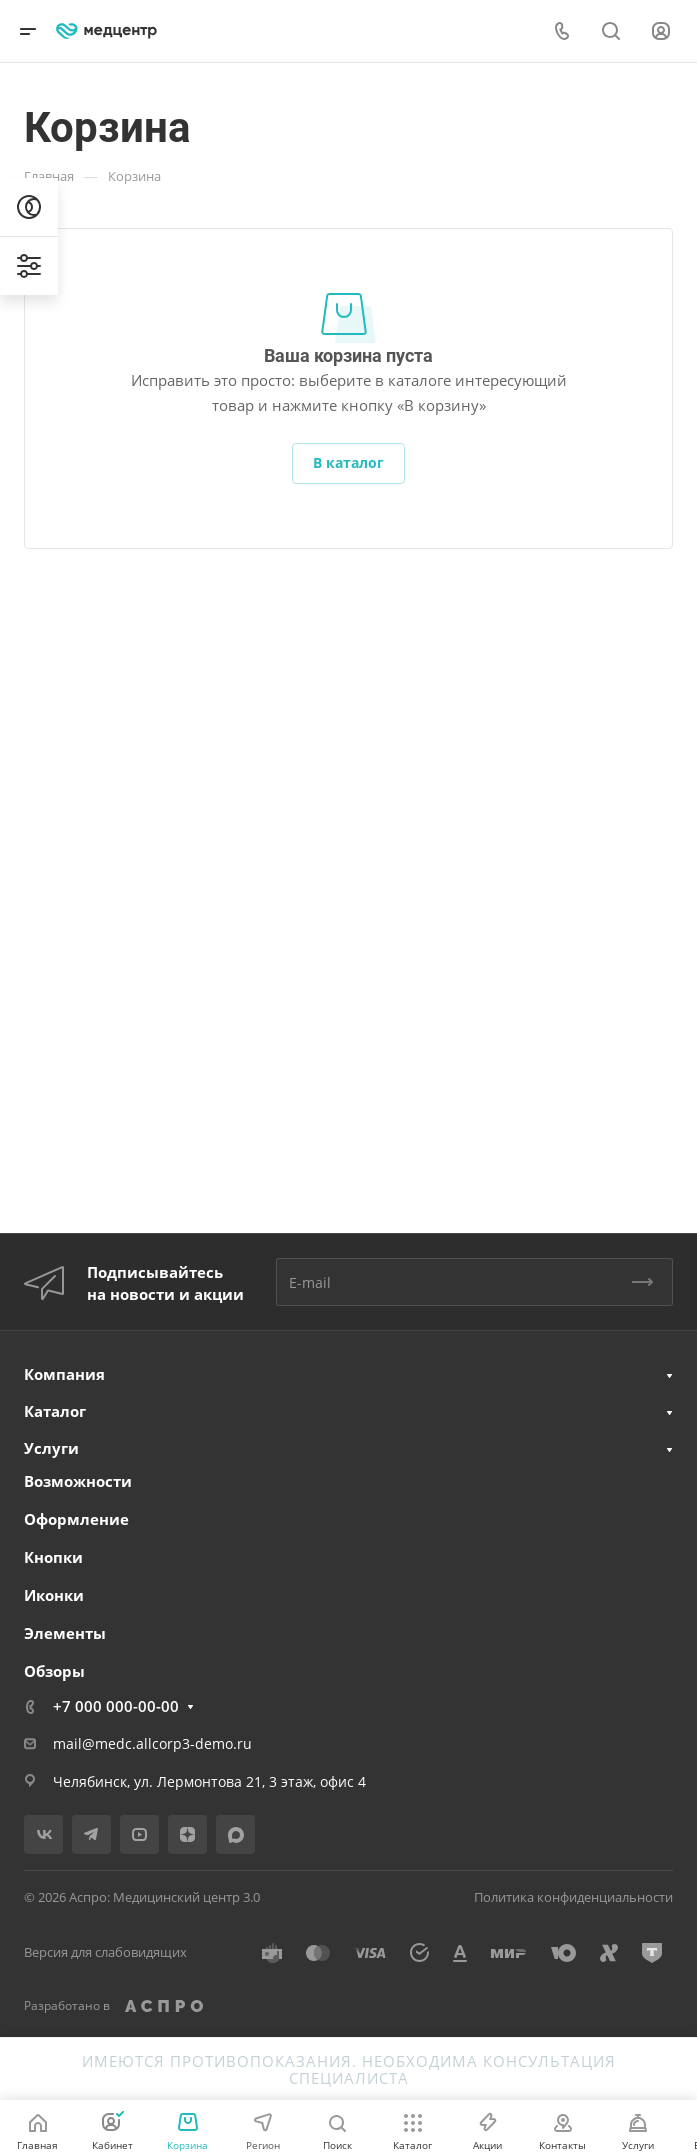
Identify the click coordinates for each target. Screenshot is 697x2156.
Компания (64, 1374)
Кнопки (53, 1557)
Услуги (51, 1448)
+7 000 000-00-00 (116, 1706)
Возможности (78, 1481)
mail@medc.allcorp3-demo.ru (152, 1743)
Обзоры (54, 1671)
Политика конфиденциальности (573, 1897)
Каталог (55, 1411)
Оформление (76, 1519)
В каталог (348, 462)
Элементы (65, 1633)
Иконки (54, 1595)
